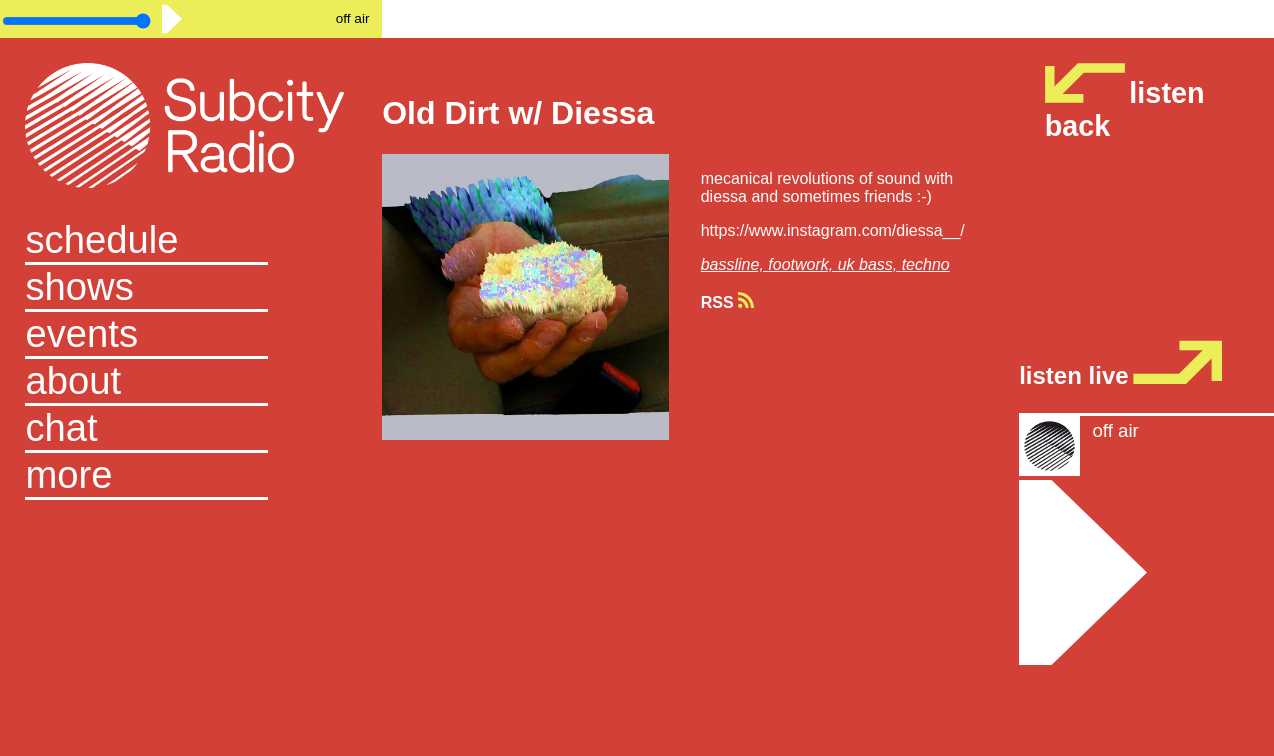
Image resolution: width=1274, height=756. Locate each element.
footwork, (802, 264)
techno (926, 264)
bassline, (735, 264)
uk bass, (870, 264)
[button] (190, 476)
